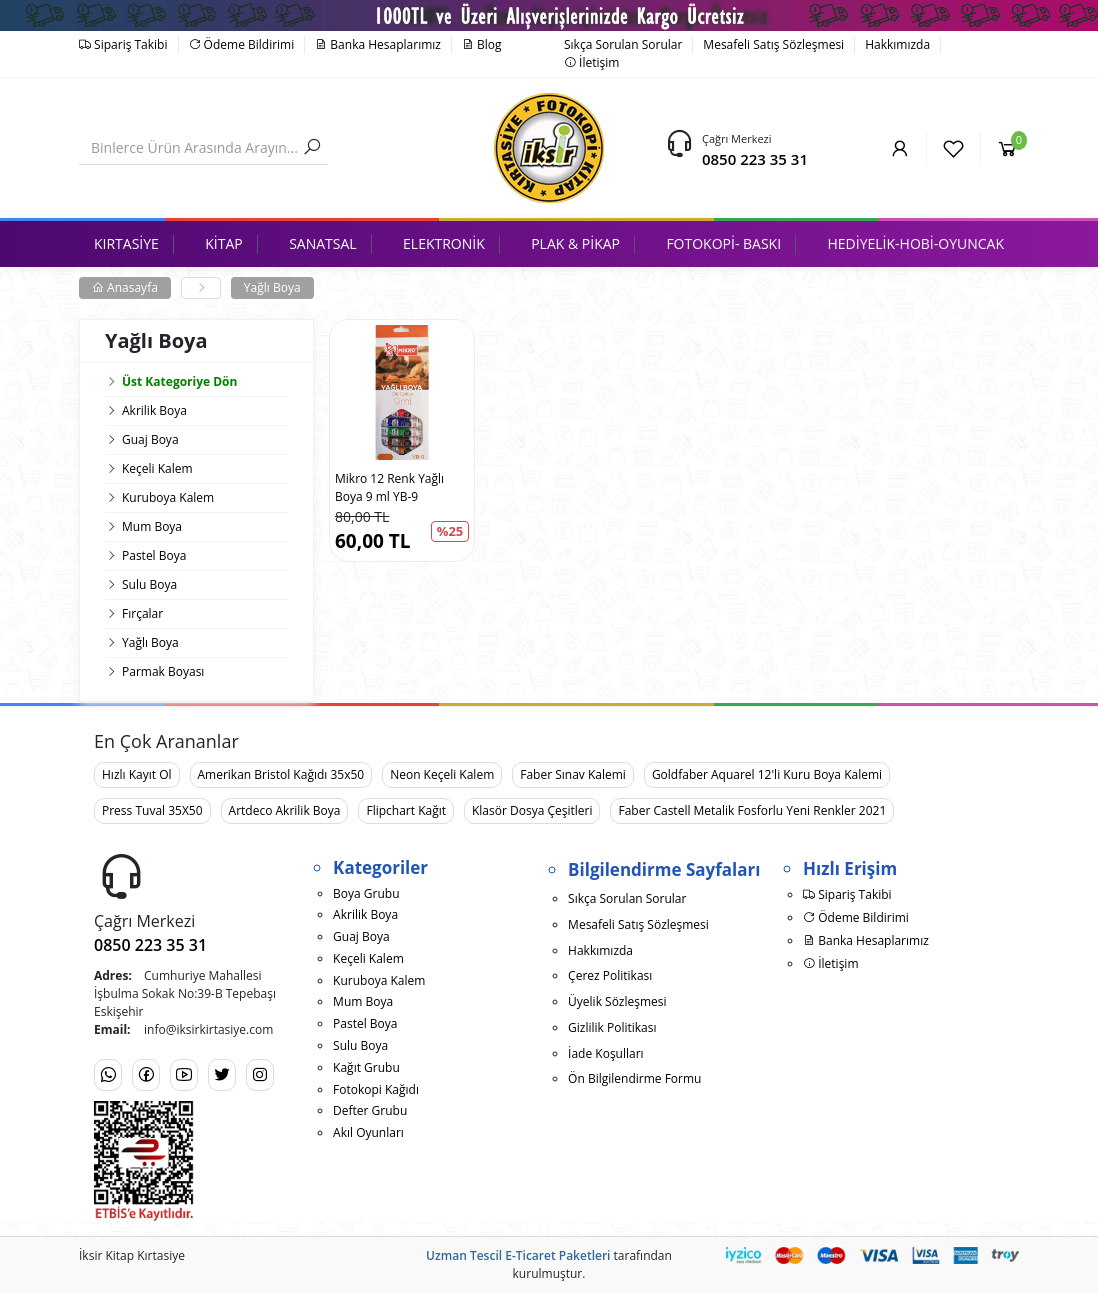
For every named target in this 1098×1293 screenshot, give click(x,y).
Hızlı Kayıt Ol (137, 774)
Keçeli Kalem (157, 468)
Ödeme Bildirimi (242, 44)
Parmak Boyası (163, 671)
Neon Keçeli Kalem (442, 774)
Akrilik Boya (154, 410)
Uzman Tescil (464, 1255)
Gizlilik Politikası (612, 1027)
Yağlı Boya (272, 287)
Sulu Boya (149, 584)
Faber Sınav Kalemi (573, 774)
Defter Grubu (370, 1110)
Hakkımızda (897, 44)
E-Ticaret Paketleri (557, 1255)
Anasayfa (125, 287)
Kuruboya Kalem (168, 497)
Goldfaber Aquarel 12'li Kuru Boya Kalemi (767, 774)
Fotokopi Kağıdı (376, 1089)
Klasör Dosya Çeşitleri (532, 810)
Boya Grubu (366, 893)
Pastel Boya (154, 555)
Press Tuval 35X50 (152, 810)
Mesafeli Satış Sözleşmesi (773, 44)
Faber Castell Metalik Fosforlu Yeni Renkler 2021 (752, 810)
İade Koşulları (606, 1053)
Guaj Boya (150, 439)
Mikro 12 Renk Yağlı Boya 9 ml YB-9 (389, 487)
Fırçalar (142, 613)
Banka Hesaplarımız (378, 44)
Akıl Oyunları (368, 1132)
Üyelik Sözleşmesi (617, 1001)
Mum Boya (152, 526)
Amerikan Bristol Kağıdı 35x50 (281, 774)
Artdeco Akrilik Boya (285, 810)
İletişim (591, 62)
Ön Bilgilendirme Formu (634, 1078)
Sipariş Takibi (123, 44)
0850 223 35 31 (755, 159)
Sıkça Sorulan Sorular (623, 44)
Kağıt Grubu (366, 1067)
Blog (482, 44)
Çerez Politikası (610, 975)
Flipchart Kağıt (406, 810)
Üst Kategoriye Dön (171, 381)
